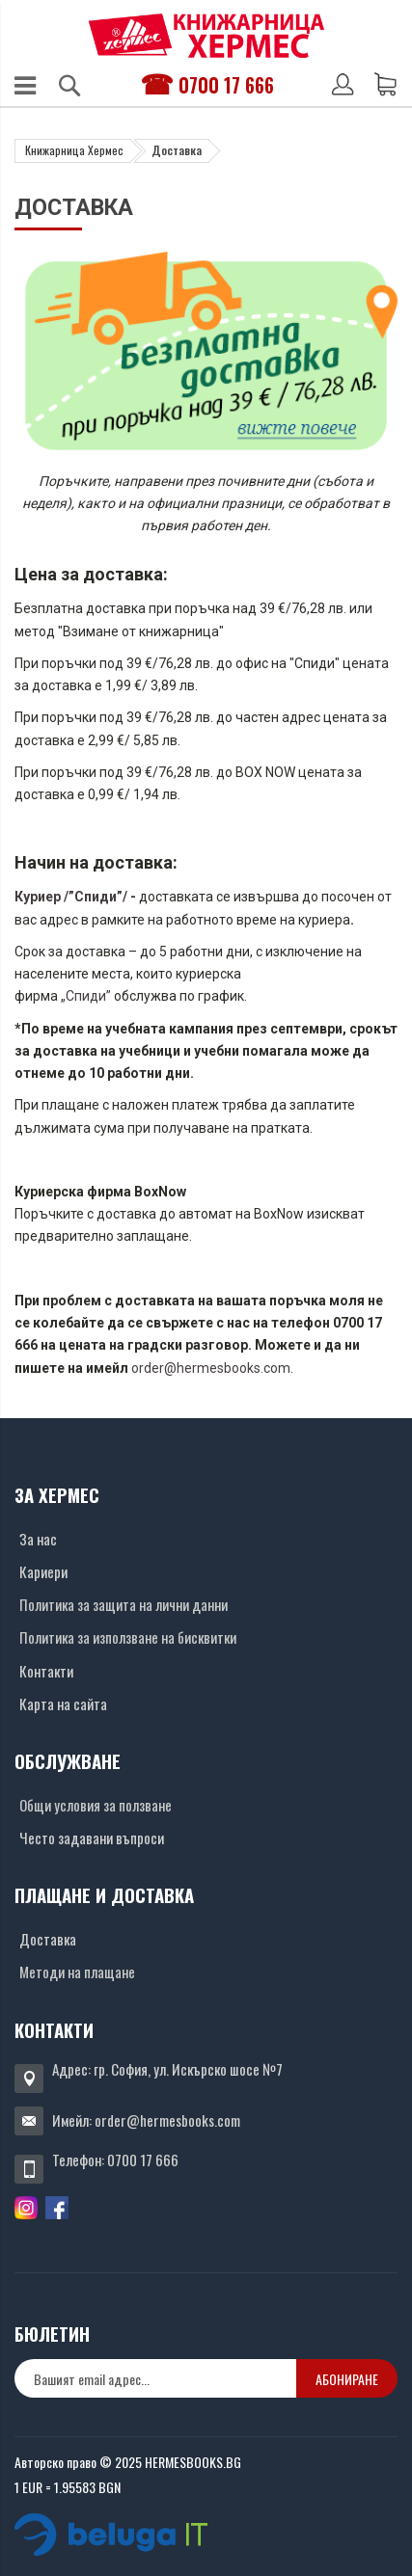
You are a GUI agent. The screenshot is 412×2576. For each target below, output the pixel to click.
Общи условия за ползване (95, 1804)
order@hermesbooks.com (210, 1368)
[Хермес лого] (206, 35)
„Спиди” (84, 996)
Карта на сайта (63, 1703)
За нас (38, 1538)
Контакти (46, 1670)
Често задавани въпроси (91, 1837)
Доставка (47, 1938)
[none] (155, 2378)
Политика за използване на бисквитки (127, 1637)
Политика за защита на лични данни (123, 1604)
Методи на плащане (77, 1971)
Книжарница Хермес (74, 150)
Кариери (43, 1571)
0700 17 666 (226, 84)
